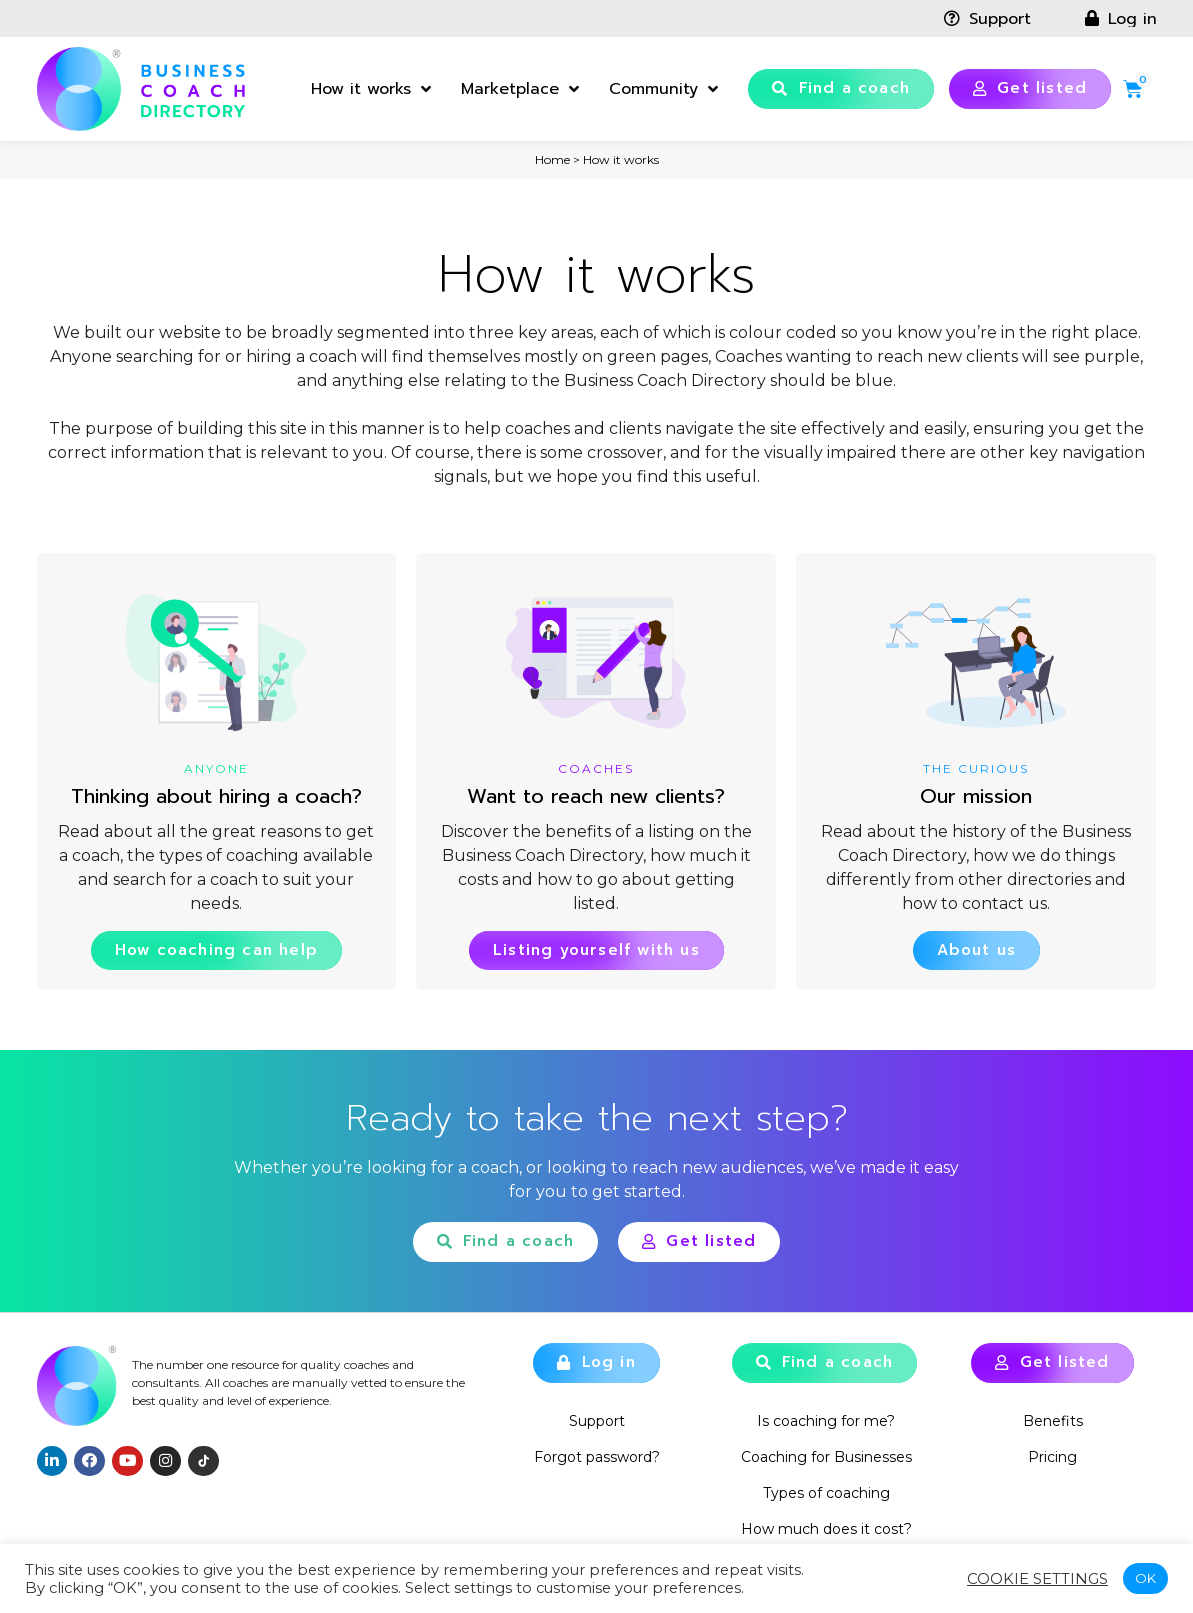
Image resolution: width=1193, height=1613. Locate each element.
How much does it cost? (826, 1529)
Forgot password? (597, 1457)
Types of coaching (826, 1493)
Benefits (1053, 1421)
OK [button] (1145, 1578)
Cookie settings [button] (1037, 1579)
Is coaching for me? (826, 1421)
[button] (841, 89)
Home (552, 159)
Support (597, 1421)
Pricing (1052, 1457)
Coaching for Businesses (826, 1457)
